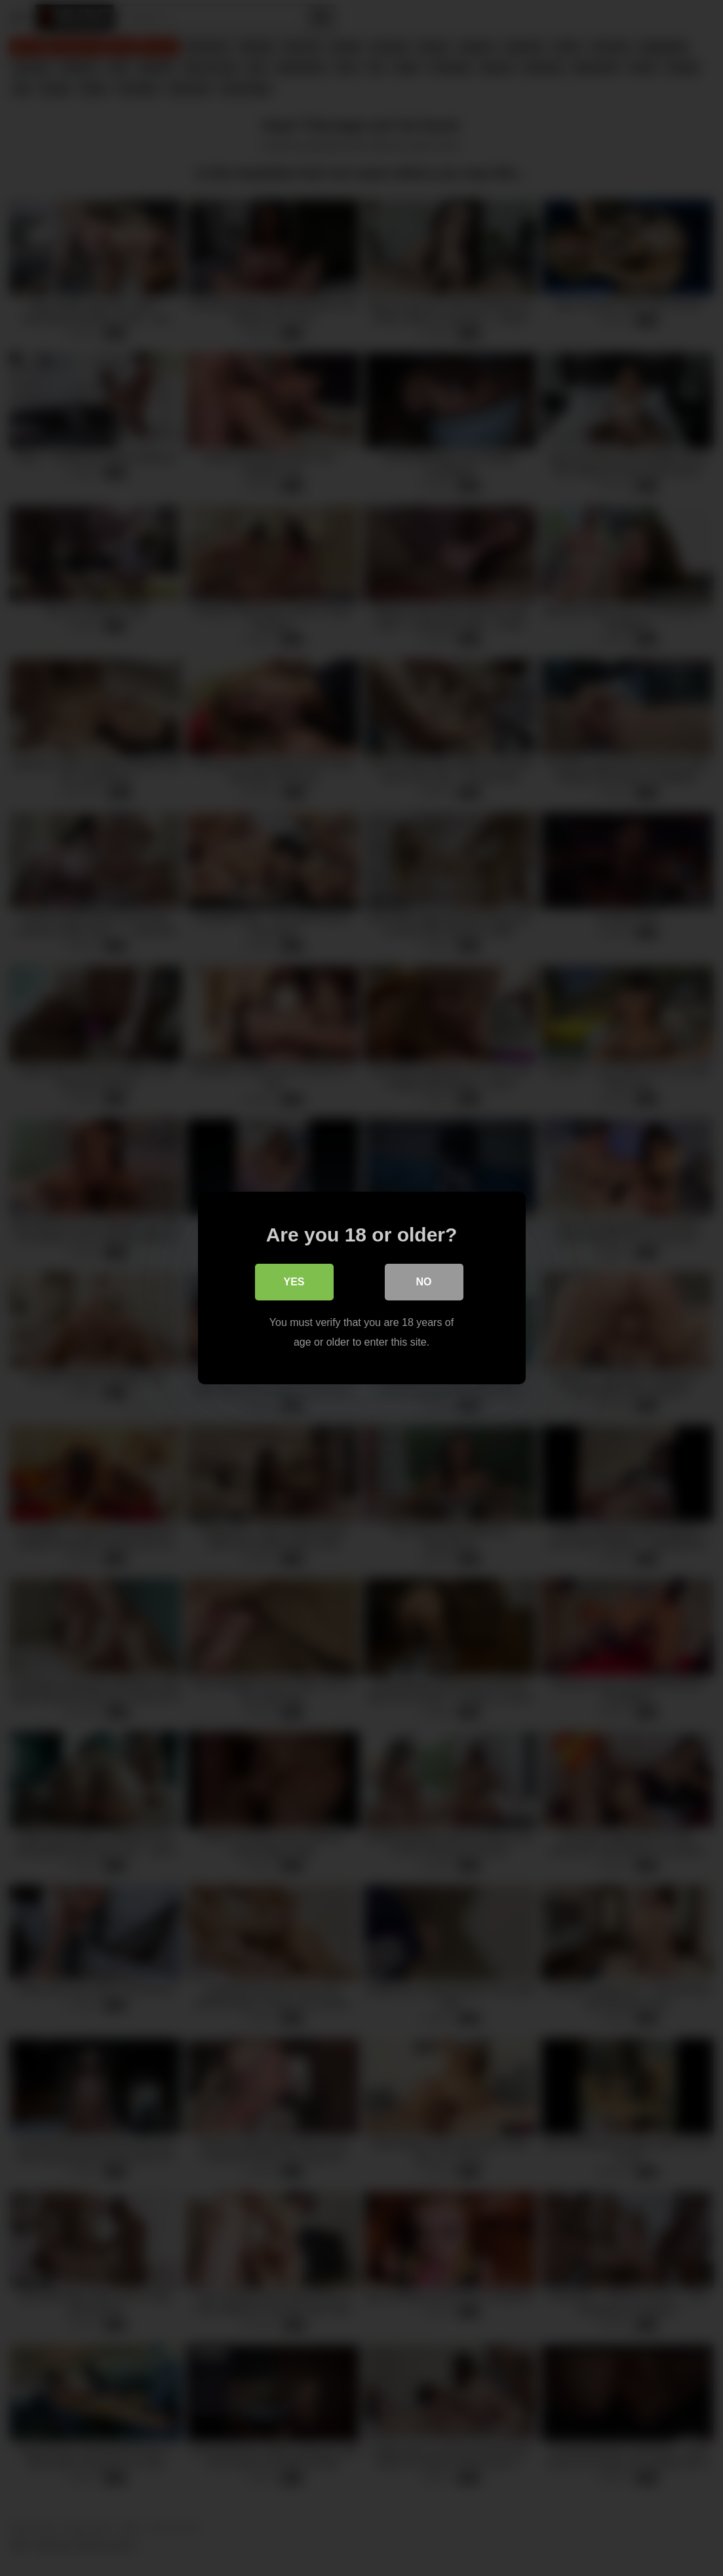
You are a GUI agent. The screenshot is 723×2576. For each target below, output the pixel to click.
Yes (293, 1281)
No (424, 1281)
